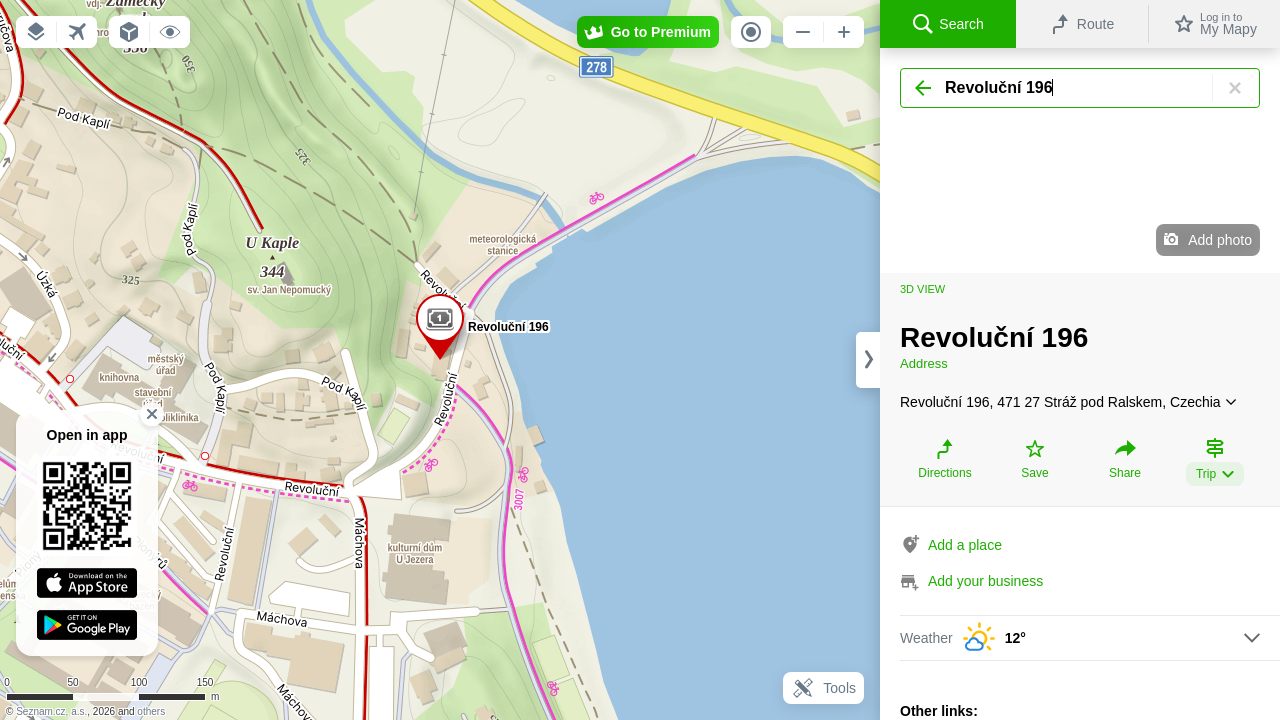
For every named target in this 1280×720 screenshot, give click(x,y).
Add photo (1220, 240)
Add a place (965, 545)
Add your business (985, 581)
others (151, 711)
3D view (922, 289)
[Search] (1080, 88)
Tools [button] (823, 688)
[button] (36, 32)
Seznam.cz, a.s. (51, 711)
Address (924, 363)
